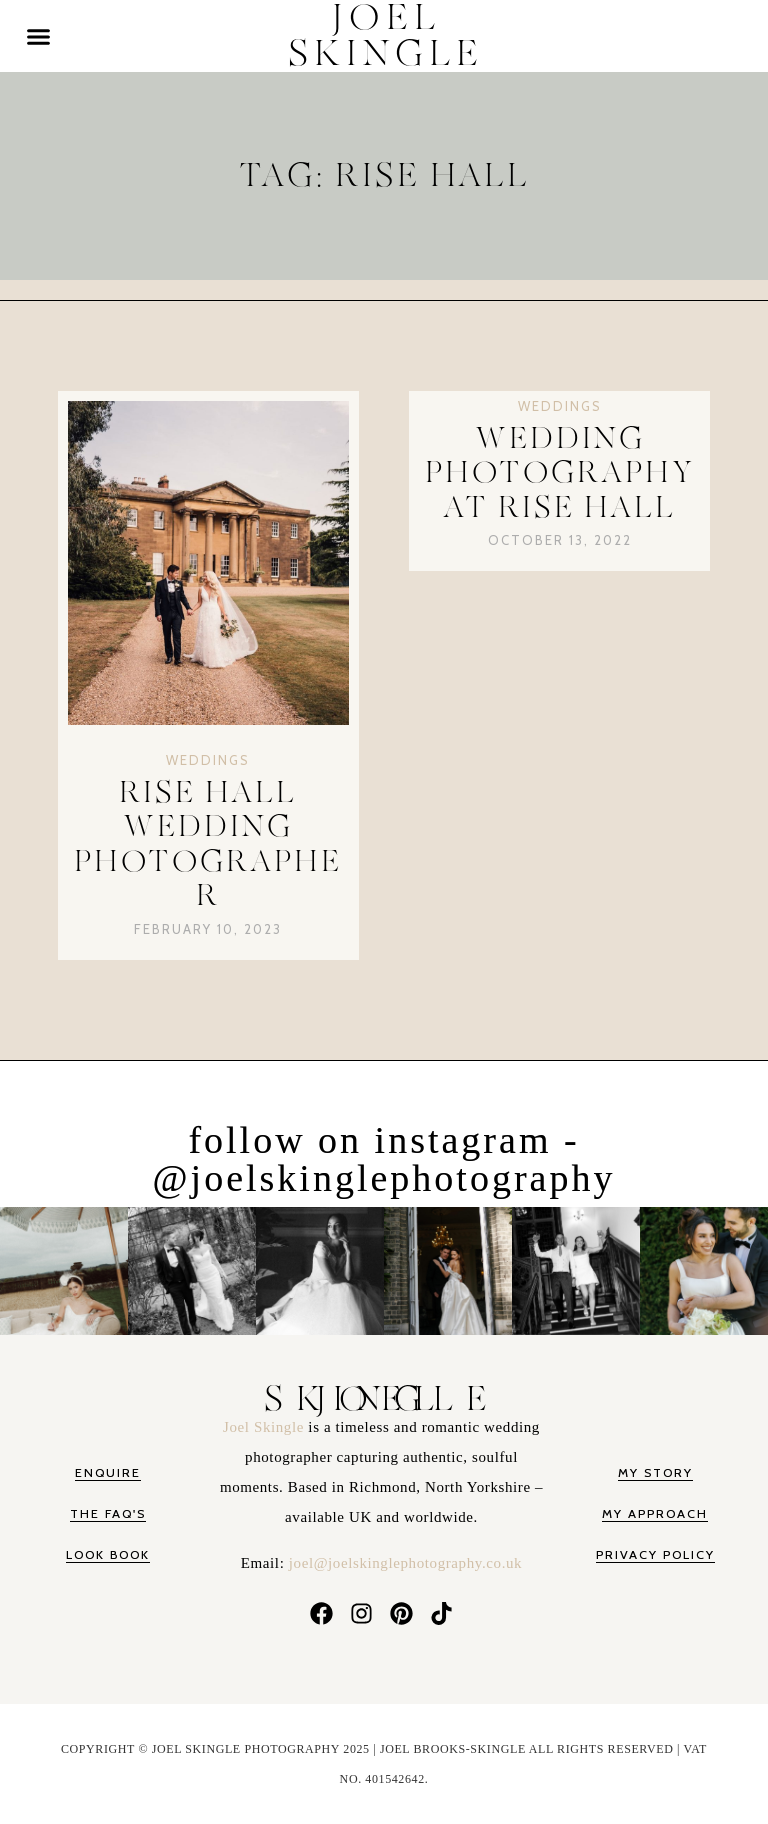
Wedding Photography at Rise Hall (560, 473)
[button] (39, 36)
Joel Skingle (265, 1427)
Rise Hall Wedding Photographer (208, 845)
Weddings (208, 760)
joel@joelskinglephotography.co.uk (405, 1563)
